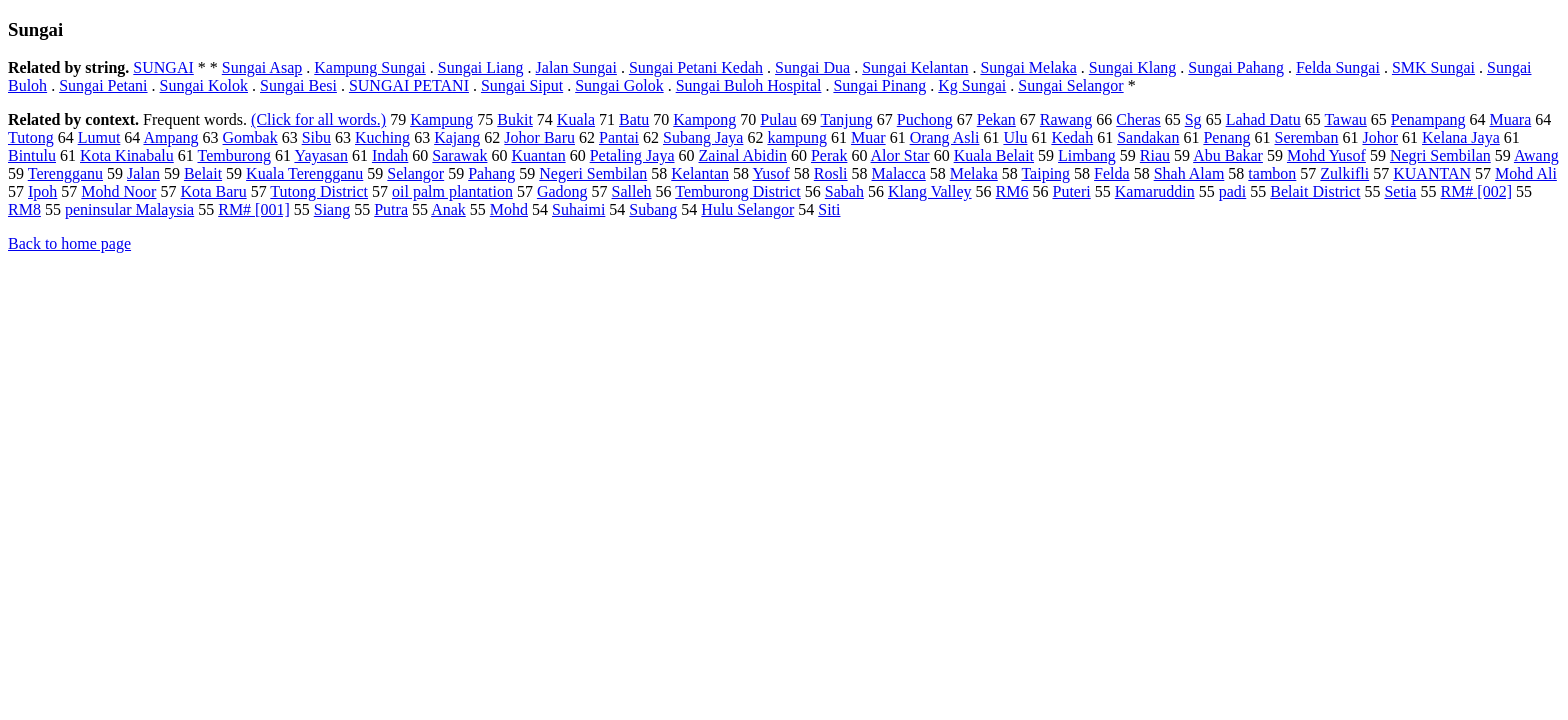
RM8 (24, 209)
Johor (1380, 137)
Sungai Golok (619, 85)
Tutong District (319, 191)
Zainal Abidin (743, 155)
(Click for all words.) (318, 119)
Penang (1226, 137)
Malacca (899, 173)
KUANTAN (1432, 173)
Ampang (170, 137)
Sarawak (459, 155)
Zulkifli (1344, 173)
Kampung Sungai (370, 67)
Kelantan (700, 173)
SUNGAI (163, 67)
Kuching (382, 137)
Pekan (996, 119)
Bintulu (32, 155)
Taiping (1045, 173)
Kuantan (538, 155)
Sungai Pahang (1236, 67)
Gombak (250, 137)
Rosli (831, 173)
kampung (797, 137)
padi (1233, 191)
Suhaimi (578, 209)
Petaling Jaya (632, 155)
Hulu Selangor (747, 209)
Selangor (415, 173)
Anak (448, 209)
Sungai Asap (262, 67)
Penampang (1428, 119)
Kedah (1072, 137)
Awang (1536, 155)
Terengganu (65, 173)
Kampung (441, 119)
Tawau (1345, 119)
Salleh (632, 191)
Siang (332, 209)
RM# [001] (254, 209)
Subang (653, 209)
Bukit (515, 119)
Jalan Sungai (576, 67)
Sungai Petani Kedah (696, 67)
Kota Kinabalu (127, 155)
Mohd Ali (1526, 173)
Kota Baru (213, 191)
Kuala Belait (994, 155)
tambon (1272, 173)
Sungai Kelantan (915, 67)
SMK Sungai (1433, 67)
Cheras (1138, 119)
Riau (1155, 155)
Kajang (457, 137)
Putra (391, 209)
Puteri (1072, 191)
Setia (1400, 191)
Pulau (778, 119)
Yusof (770, 173)
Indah (390, 155)
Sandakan (1148, 137)
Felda (1112, 173)
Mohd (509, 209)
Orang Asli (945, 137)
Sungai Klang (1133, 67)
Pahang (491, 173)
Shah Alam (1189, 173)
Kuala (576, 119)
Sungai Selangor (1070, 85)
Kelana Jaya (1461, 137)
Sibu (316, 137)
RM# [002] (1476, 191)
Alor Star (900, 155)
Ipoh (42, 191)
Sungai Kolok (204, 85)
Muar (868, 137)
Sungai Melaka (1028, 67)
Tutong (31, 137)
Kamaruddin (1155, 191)
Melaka (974, 173)
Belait (203, 173)
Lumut (99, 137)
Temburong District (738, 191)
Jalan (143, 173)
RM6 (1012, 191)
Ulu (1015, 137)
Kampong (704, 119)
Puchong (925, 119)
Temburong (234, 155)
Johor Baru (539, 137)
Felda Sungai (1338, 67)
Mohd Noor (118, 191)
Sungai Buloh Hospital (749, 85)
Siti (829, 209)
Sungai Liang (481, 67)
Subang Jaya (703, 137)
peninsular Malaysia (129, 209)
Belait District (1315, 191)
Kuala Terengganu (304, 173)
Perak (829, 155)
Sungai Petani (103, 85)
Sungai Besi (298, 85)
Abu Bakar (1228, 155)
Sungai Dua (812, 67)
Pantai (619, 137)
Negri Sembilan (1440, 155)
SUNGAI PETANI (409, 85)
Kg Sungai (972, 85)
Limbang (1087, 155)
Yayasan (320, 155)
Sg (1193, 119)
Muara (1511, 119)
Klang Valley (930, 191)
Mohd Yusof (1326, 155)
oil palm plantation (452, 191)
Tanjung (847, 119)
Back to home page (69, 243)
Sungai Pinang (879, 85)
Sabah (844, 191)
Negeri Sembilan (593, 173)
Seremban (1306, 137)
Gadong (562, 191)
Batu (634, 119)
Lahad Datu (1263, 119)
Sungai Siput (522, 85)
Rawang (1066, 119)
